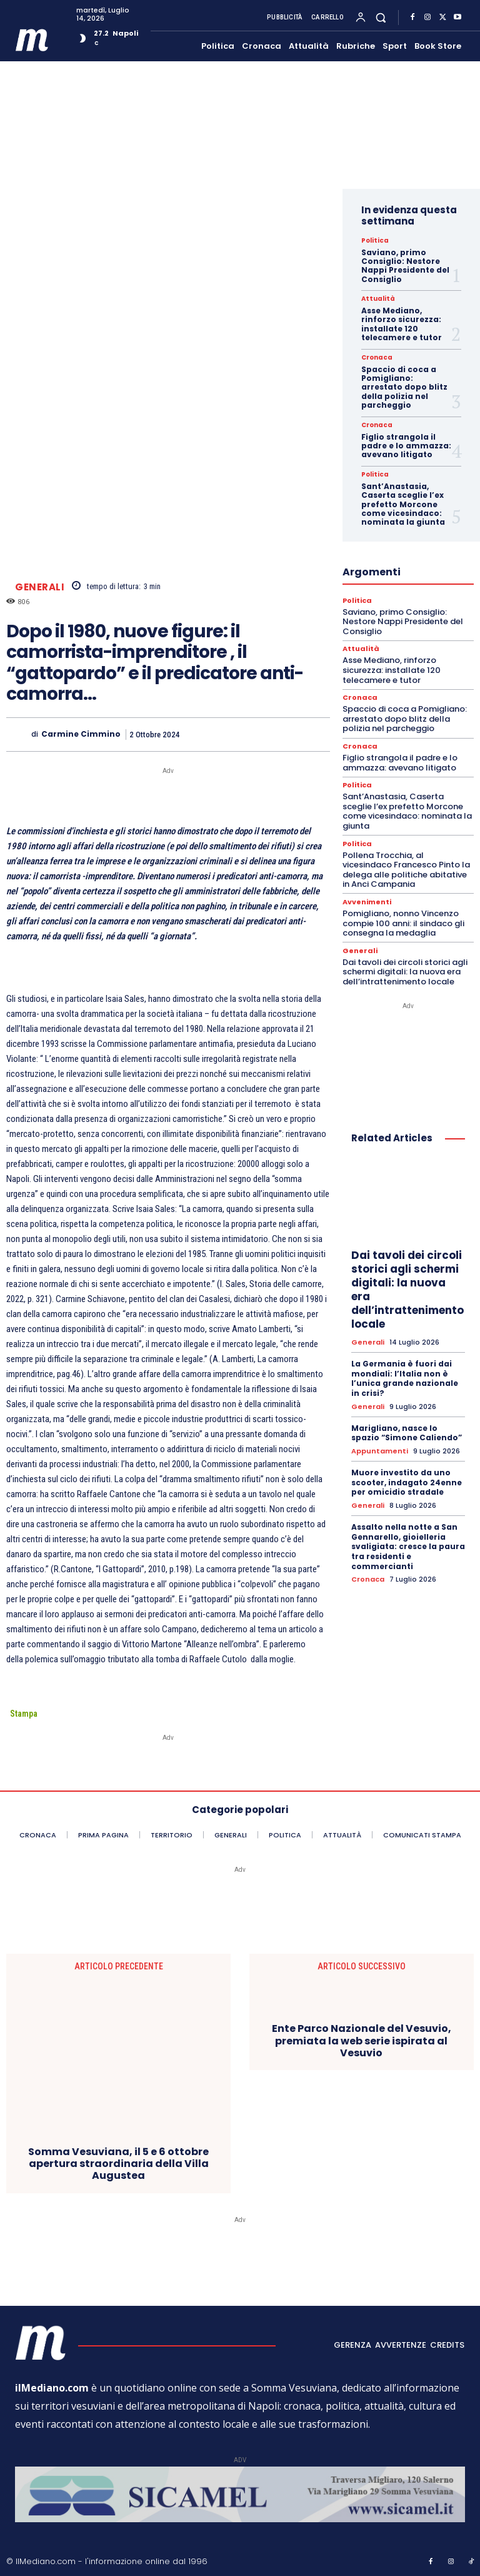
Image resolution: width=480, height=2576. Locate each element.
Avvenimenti (366, 902)
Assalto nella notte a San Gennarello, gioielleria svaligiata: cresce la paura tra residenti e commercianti (408, 1546)
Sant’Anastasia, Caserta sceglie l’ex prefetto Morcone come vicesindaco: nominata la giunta (403, 504)
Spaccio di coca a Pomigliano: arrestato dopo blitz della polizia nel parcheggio (404, 387)
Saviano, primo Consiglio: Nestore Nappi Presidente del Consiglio (405, 266)
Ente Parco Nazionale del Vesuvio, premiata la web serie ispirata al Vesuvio (361, 2041)
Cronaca (376, 358)
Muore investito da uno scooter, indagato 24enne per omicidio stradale (406, 1482)
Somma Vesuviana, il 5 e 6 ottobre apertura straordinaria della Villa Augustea (118, 2164)
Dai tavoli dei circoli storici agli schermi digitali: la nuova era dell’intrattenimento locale (405, 971)
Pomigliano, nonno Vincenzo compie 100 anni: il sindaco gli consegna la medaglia (403, 923)
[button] (381, 17)
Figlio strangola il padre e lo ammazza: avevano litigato (406, 446)
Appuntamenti (379, 1451)
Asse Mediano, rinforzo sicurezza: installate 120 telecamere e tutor (401, 324)
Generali (39, 587)
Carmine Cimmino (81, 734)
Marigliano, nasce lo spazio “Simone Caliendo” (406, 1433)
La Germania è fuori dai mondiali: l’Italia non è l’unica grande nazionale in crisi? (404, 1378)
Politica (375, 241)
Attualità (378, 299)
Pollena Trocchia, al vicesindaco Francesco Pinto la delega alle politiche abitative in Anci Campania (406, 870)
